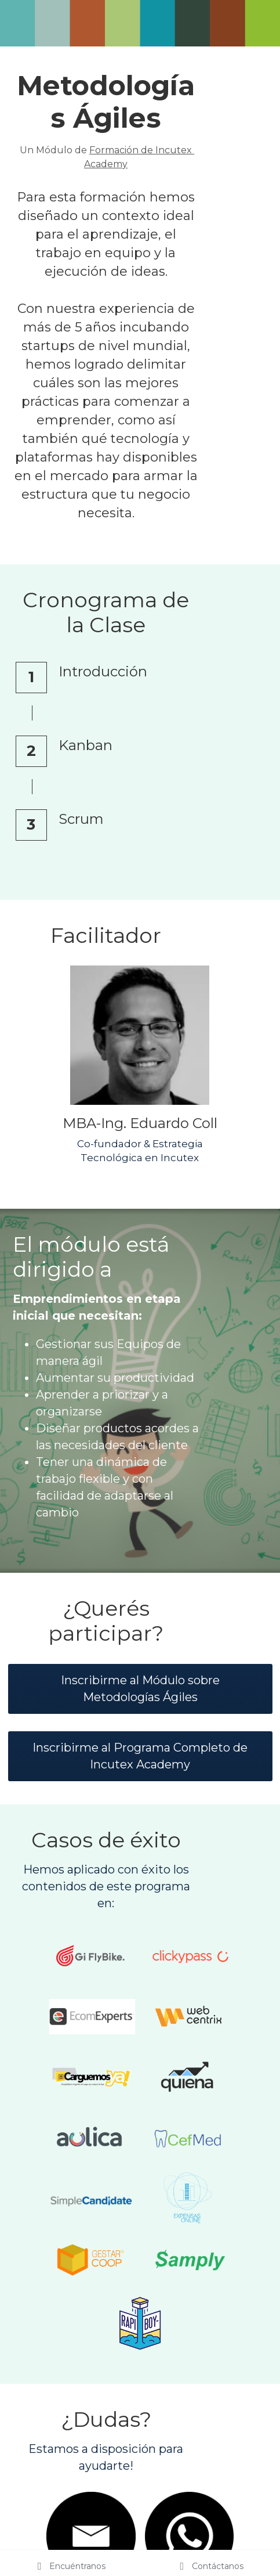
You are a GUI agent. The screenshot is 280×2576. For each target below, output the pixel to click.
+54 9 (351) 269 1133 (206, 2467)
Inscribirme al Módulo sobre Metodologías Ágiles (140, 1468)
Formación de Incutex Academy (175, 150)
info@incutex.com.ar (74, 2467)
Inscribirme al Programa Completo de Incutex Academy (140, 1536)
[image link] (140, 922)
